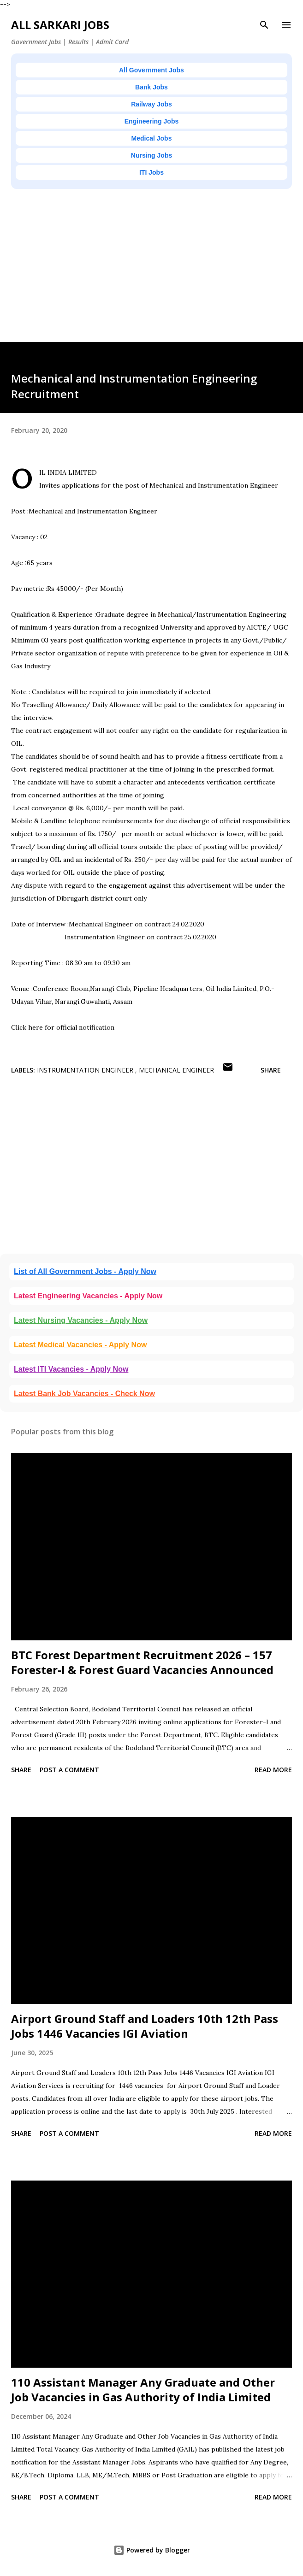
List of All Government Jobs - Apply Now (85, 1271)
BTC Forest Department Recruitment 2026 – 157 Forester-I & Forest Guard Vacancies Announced (142, 1662)
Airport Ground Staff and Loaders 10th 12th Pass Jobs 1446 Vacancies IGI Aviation (144, 2026)
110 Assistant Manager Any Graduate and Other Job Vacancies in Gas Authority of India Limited (143, 2390)
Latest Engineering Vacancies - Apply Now (88, 1296)
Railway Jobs (151, 104)
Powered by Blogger (151, 2550)
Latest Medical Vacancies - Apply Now (80, 1345)
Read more (273, 1769)
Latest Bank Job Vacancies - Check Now (84, 1393)
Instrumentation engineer (86, 1070)
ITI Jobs (151, 172)
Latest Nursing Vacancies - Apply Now (81, 1320)
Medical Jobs (151, 138)
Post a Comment (69, 1769)
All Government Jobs (151, 70)
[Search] (264, 24)
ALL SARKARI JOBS (60, 24)
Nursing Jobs (151, 155)
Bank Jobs (151, 87)
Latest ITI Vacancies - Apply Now (71, 1369)
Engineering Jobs (151, 121)
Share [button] (271, 1070)
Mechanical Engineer (176, 1070)
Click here (27, 1027)
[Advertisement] (151, 277)
